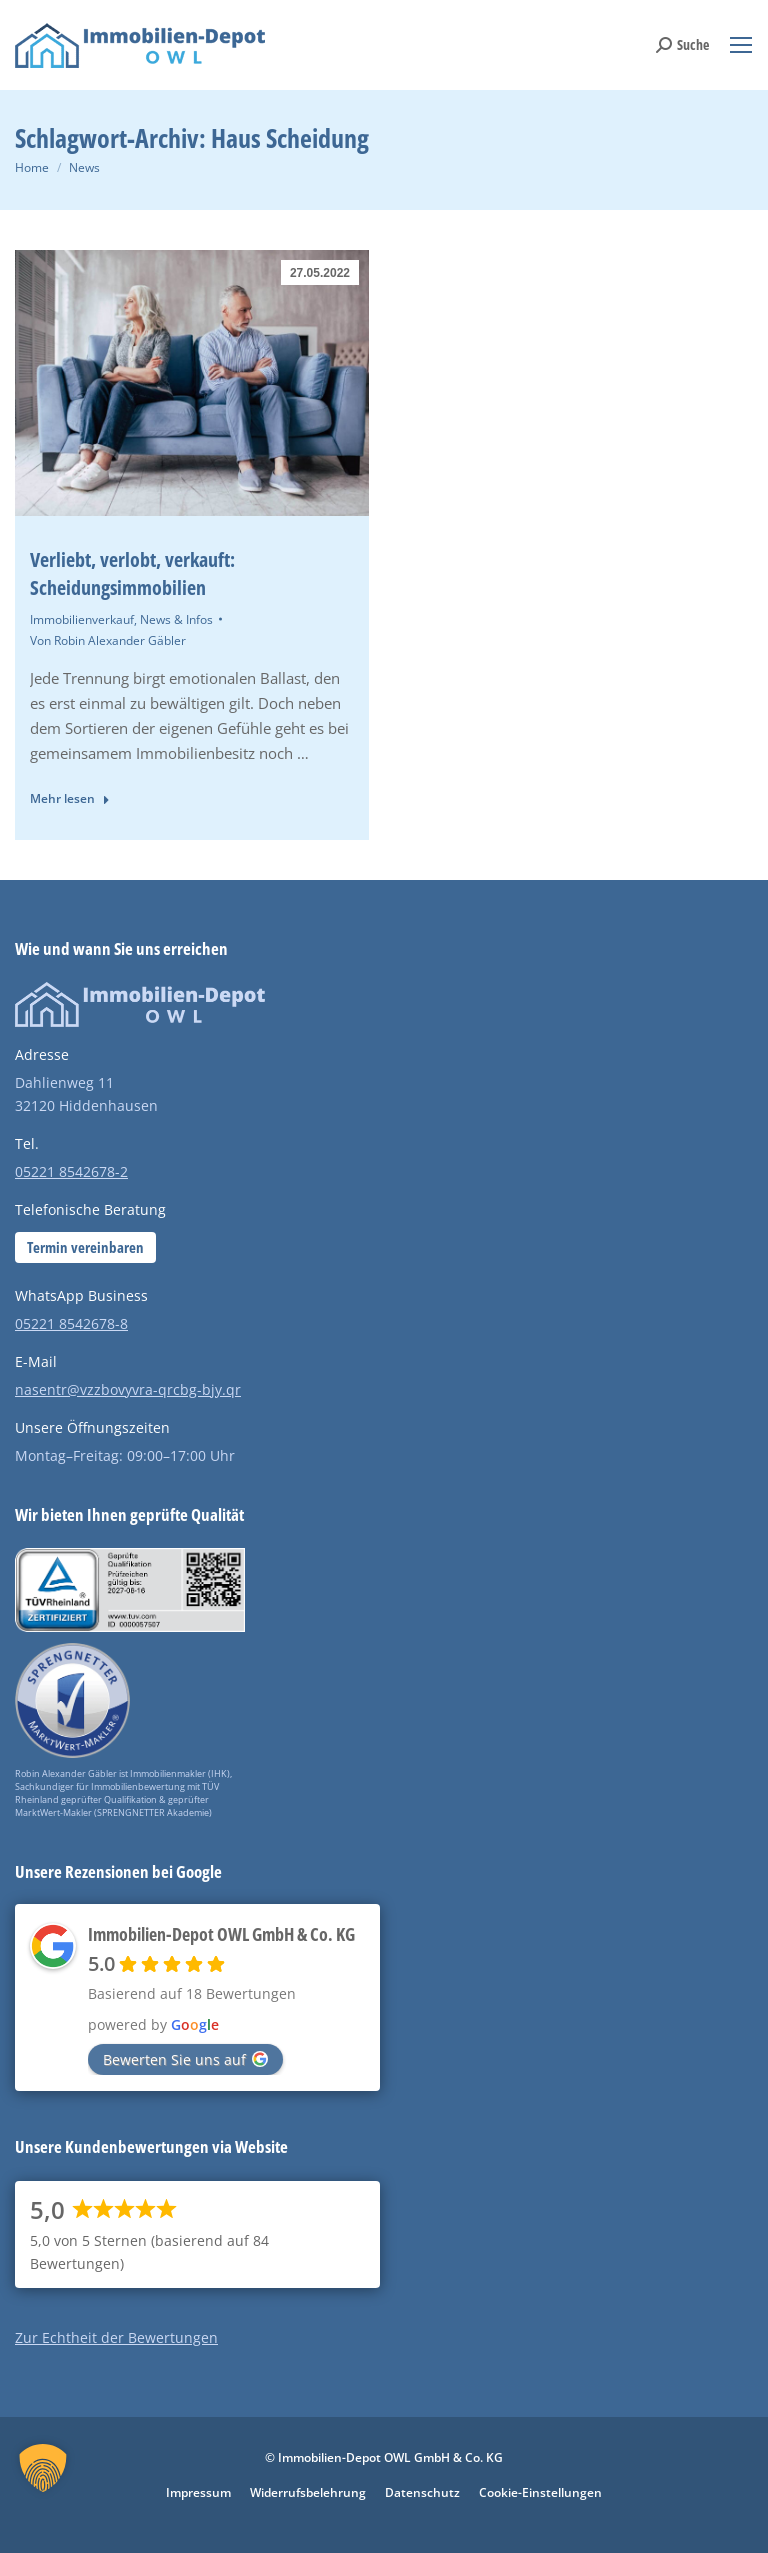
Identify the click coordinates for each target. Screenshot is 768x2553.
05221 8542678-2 (71, 1171)
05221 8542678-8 (71, 1323)
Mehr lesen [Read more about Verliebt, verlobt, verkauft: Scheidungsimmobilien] (70, 799)
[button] (44, 2489)
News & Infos (176, 619)
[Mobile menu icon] (741, 45)
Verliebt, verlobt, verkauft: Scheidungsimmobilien (132, 573)
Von (108, 640)
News (84, 167)
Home (32, 167)
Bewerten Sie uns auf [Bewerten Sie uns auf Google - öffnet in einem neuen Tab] (185, 2059)
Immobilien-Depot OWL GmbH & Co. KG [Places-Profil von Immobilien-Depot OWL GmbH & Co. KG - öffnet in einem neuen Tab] (221, 1934)
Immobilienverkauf (82, 619)
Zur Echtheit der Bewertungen (116, 2337)
